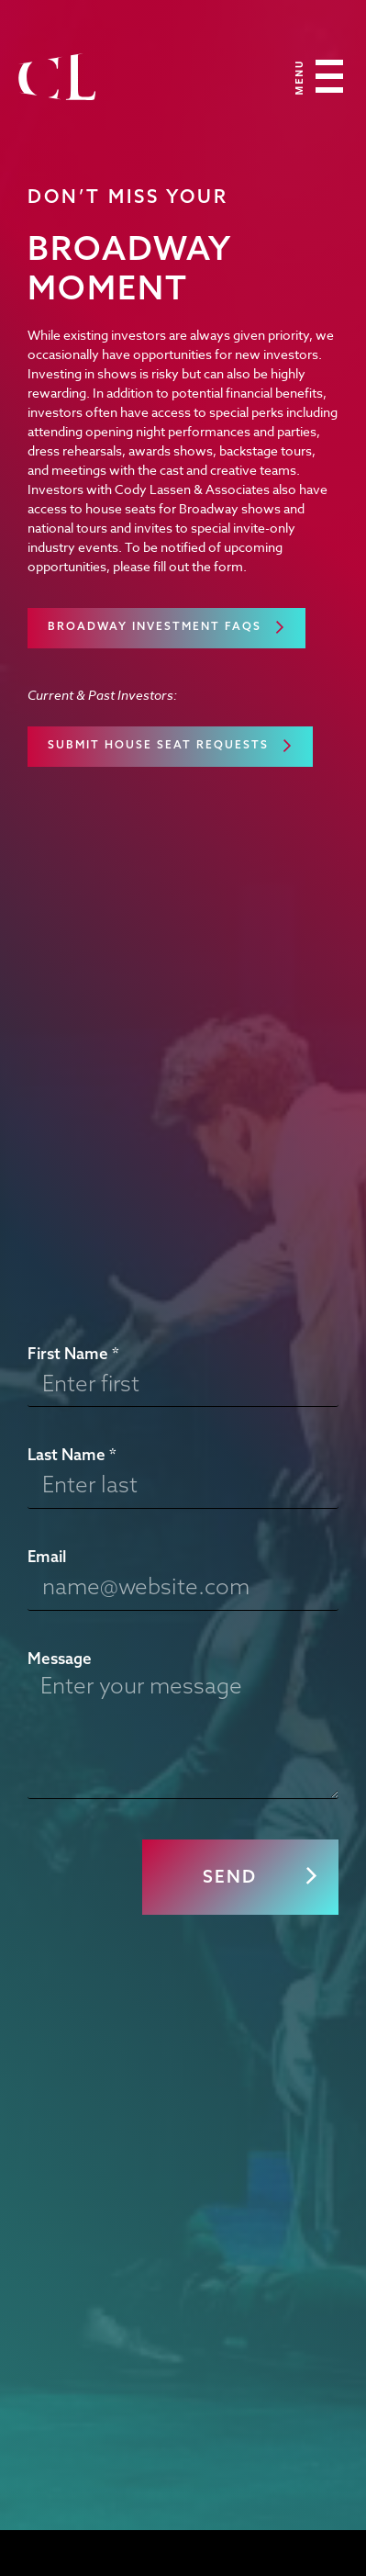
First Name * (73, 1353)
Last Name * (72, 1454)
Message (60, 1658)
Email (47, 1556)
